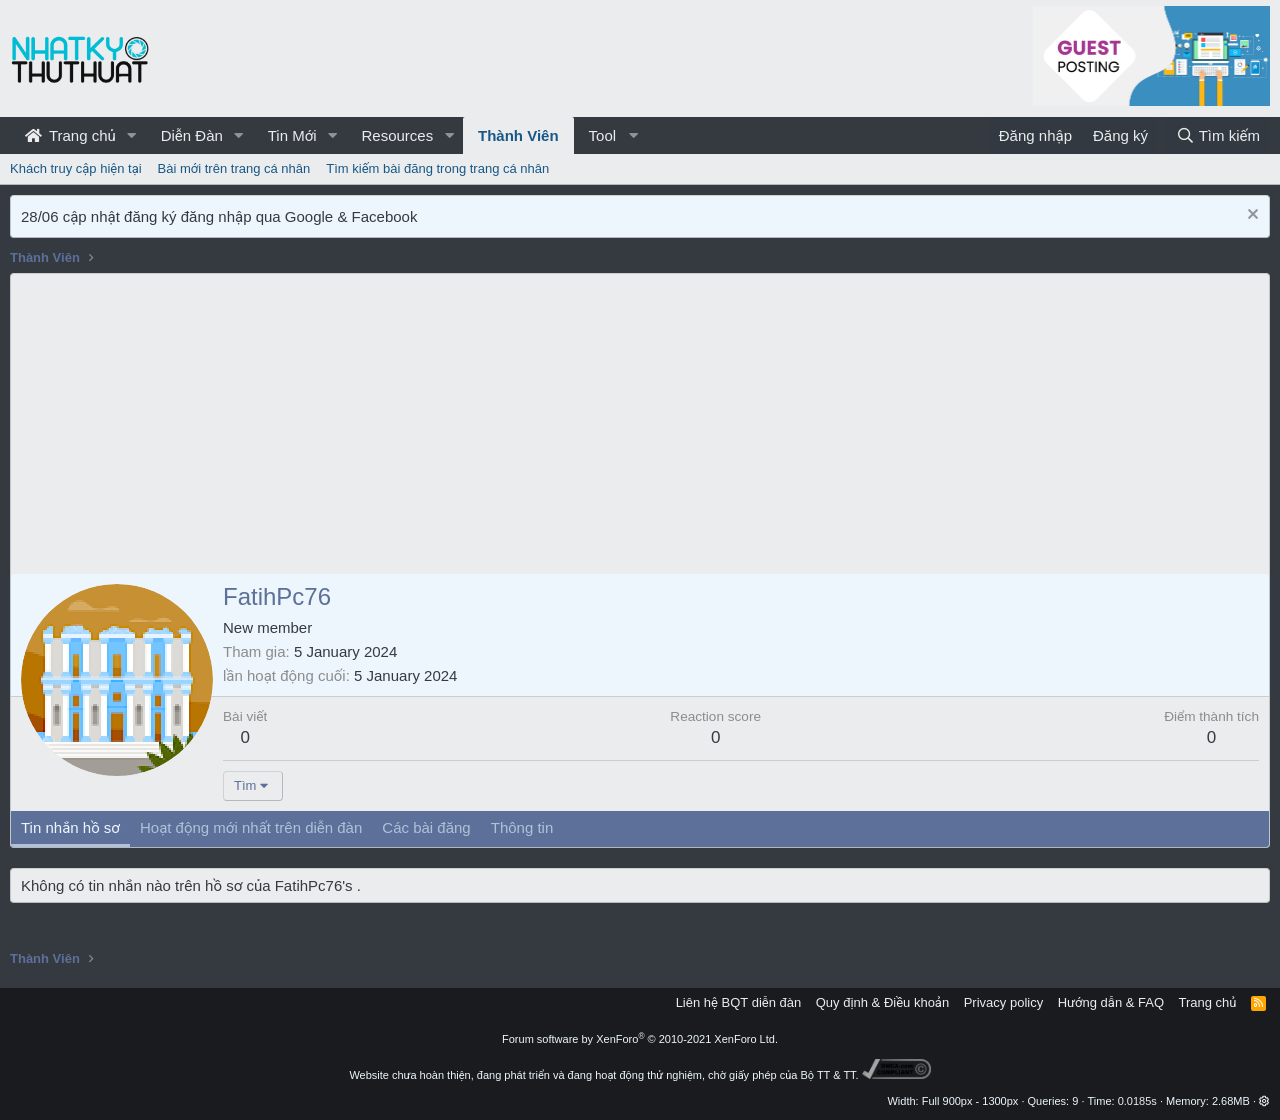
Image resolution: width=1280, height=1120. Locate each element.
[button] (132, 135)
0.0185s (1137, 1101)
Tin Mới (292, 135)
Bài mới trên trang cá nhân (234, 168)
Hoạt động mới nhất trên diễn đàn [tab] (251, 827)
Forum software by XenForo (640, 1039)
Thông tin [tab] (522, 827)
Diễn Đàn (192, 135)
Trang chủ (70, 135)
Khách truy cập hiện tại (76, 168)
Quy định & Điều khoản (882, 1002)
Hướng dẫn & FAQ (1111, 1002)
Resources (397, 135)
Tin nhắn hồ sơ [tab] (70, 827)
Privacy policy (1003, 1002)
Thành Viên (518, 135)
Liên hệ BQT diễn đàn (739, 1002)
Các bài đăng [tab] (426, 827)
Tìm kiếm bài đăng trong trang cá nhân (437, 168)
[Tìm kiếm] (1218, 135)
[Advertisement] (640, 424)
